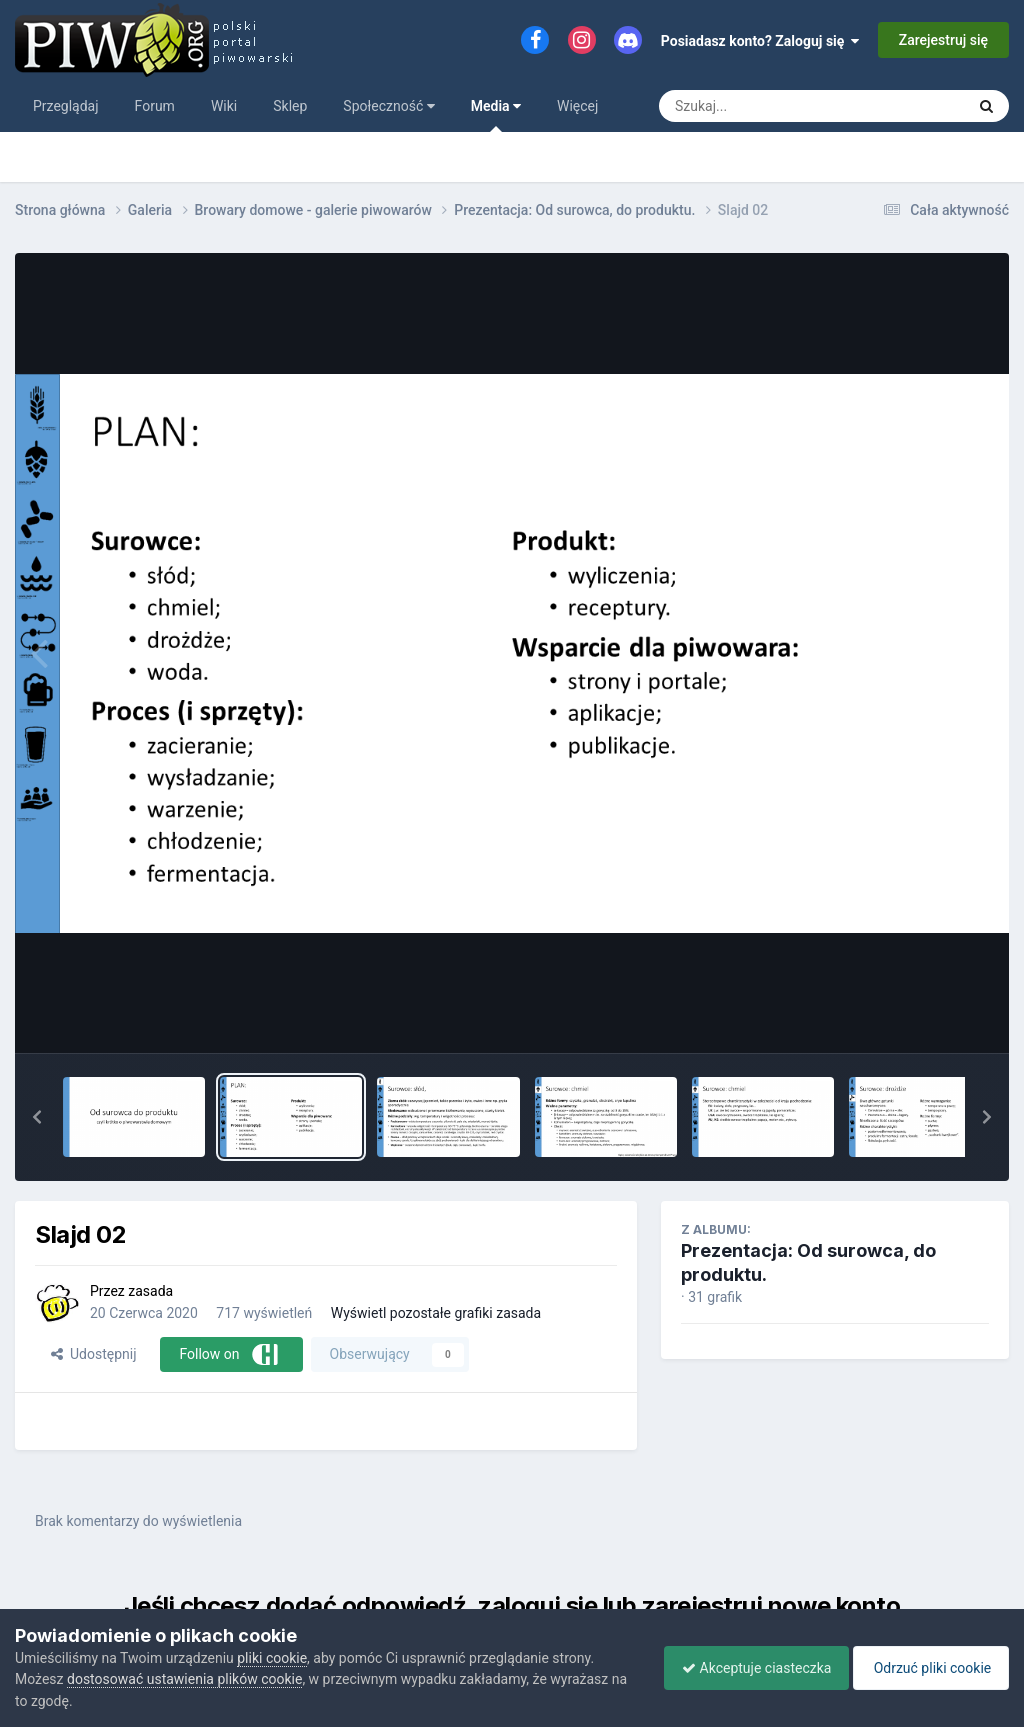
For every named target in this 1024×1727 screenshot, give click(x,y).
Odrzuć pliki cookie (927, 1668)
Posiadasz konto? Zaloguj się (760, 41)
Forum (155, 106)
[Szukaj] (766, 106)
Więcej (577, 106)
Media (496, 115)
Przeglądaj (66, 106)
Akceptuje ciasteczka (746, 1668)
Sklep (290, 106)
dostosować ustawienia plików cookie (184, 1679)
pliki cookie (272, 1658)
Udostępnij (93, 1354)
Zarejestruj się (943, 40)
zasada (150, 1291)
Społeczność (388, 106)
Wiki (224, 106)
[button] (37, 1117)
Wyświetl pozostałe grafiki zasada (436, 1313)
